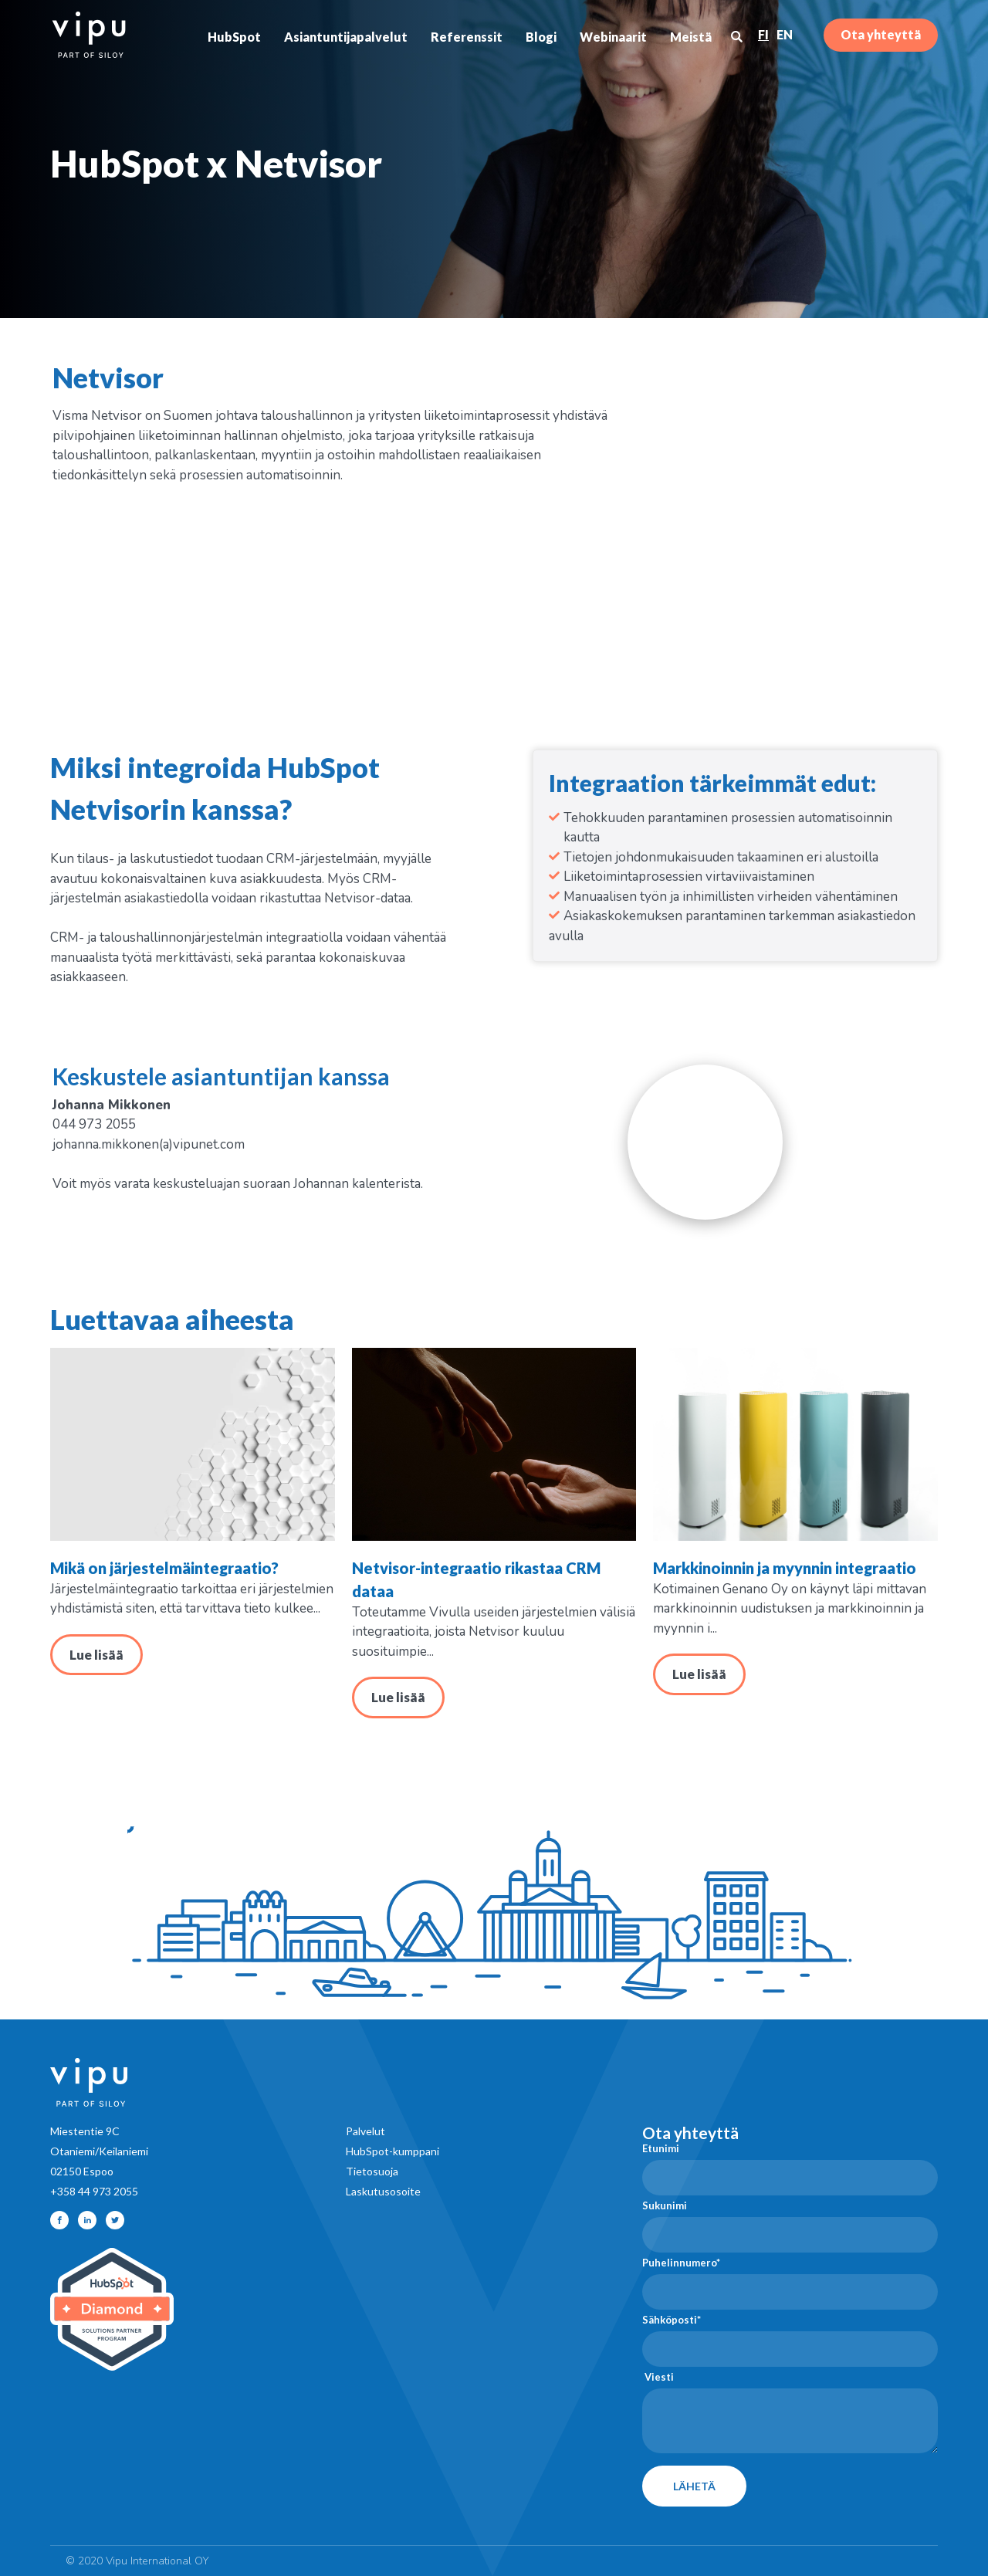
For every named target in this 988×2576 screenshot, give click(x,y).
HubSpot (234, 36)
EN (785, 34)
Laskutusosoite (383, 2191)
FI (763, 34)
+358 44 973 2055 (94, 2191)
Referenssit (466, 36)
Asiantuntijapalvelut (346, 36)
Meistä (691, 36)
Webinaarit (613, 36)
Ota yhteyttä (881, 34)
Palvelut (365, 2131)
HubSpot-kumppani (392, 2151)
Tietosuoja (372, 2171)
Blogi (541, 36)
